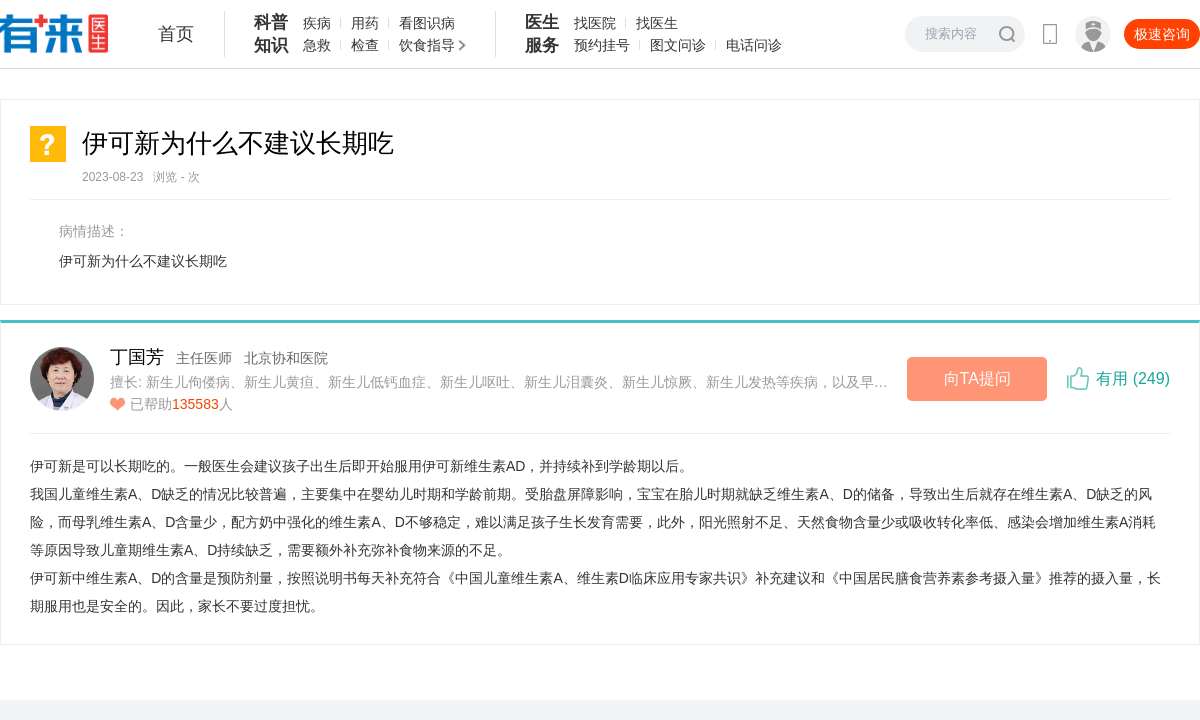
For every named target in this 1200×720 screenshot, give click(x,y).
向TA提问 (977, 378)
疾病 (317, 23)
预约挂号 (602, 45)
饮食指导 (427, 45)
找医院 (595, 23)
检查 (365, 45)
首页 (176, 34)
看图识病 (427, 23)
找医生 (657, 23)
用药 (365, 23)
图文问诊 (678, 45)
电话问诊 (754, 45)
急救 (317, 45)
